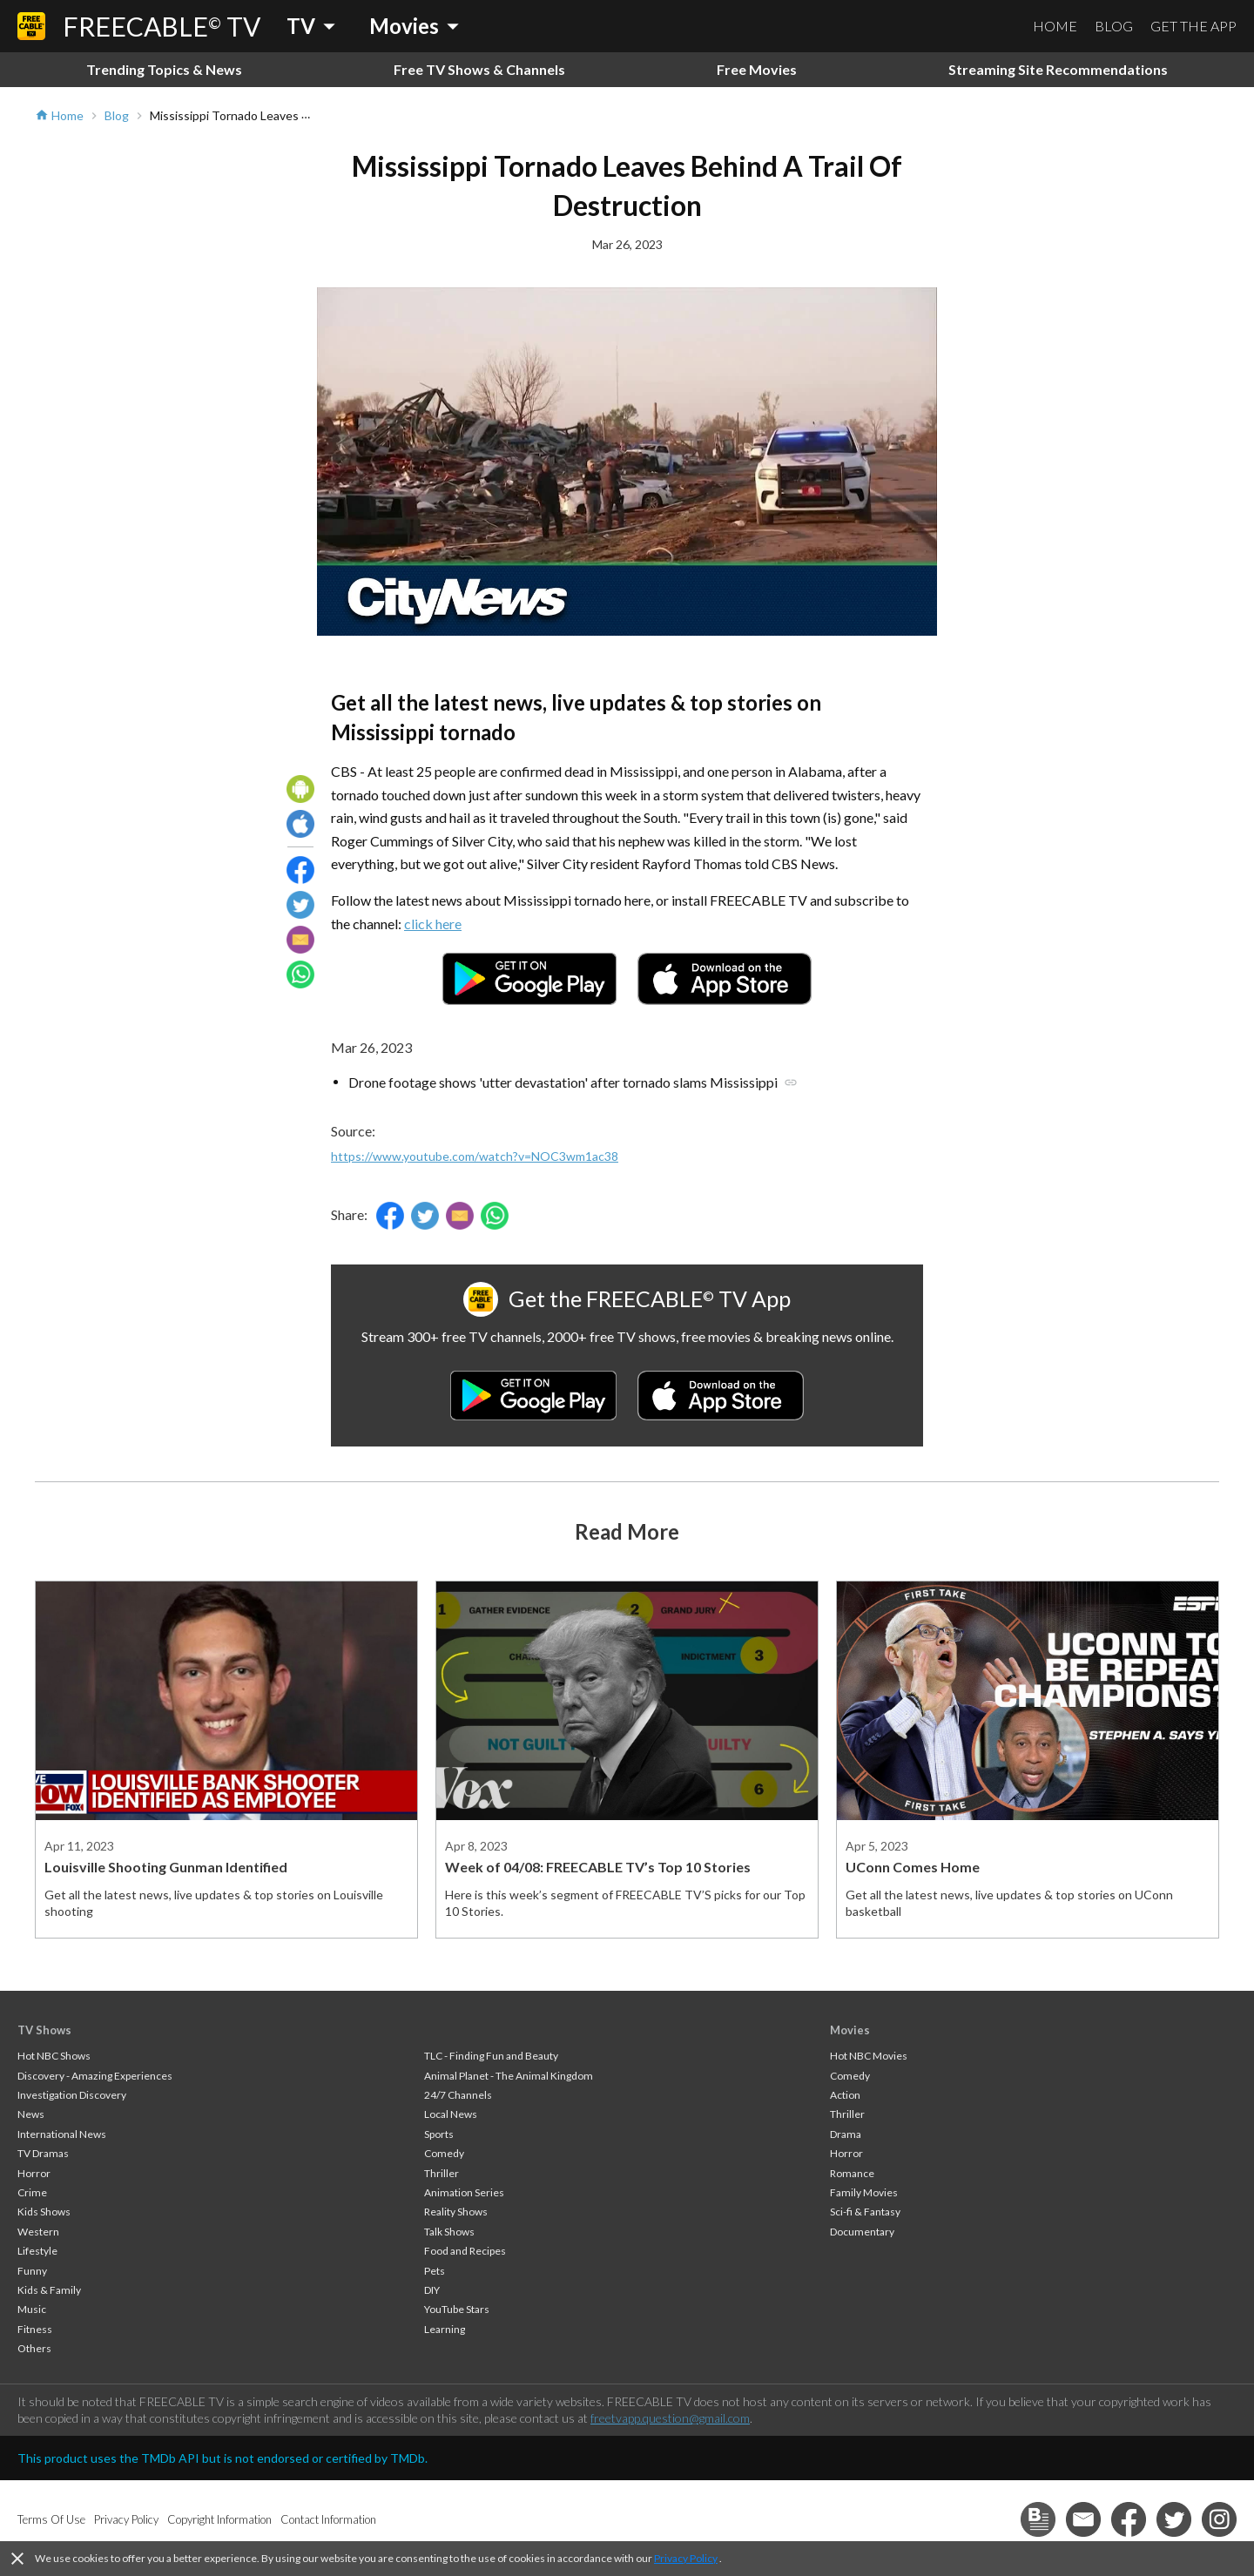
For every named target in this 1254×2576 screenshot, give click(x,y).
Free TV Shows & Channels (479, 69)
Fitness (34, 2329)
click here (433, 923)
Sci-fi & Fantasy (865, 2211)
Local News (450, 2114)
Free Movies (757, 69)
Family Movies (864, 2192)
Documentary (862, 2231)
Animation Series (464, 2192)
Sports (439, 2134)
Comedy (444, 2153)
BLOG (1114, 25)
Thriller (441, 2173)
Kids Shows (44, 2211)
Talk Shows (449, 2231)
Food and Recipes (465, 2250)
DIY (432, 2289)
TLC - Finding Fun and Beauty (491, 2055)
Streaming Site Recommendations (1058, 69)
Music (31, 2309)
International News (61, 2134)
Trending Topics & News (164, 69)
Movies (850, 2030)
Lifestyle (37, 2250)
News (30, 2114)
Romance (852, 2173)
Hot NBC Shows (54, 2055)
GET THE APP (1193, 25)
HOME (1055, 25)
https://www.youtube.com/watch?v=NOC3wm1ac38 (474, 1156)
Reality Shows (456, 2211)
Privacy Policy (686, 2558)
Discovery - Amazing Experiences (94, 2075)
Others (34, 2348)
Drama (845, 2134)
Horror (34, 2173)
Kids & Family (49, 2289)
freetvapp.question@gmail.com (670, 2418)
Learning (444, 2329)
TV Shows (44, 2030)
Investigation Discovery (71, 2094)
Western (38, 2231)
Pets (434, 2270)
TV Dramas (43, 2153)
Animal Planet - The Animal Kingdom (508, 2075)
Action (845, 2094)
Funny (32, 2270)
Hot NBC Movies (868, 2055)
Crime (32, 2192)
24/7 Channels (458, 2094)
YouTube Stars (456, 2309)
